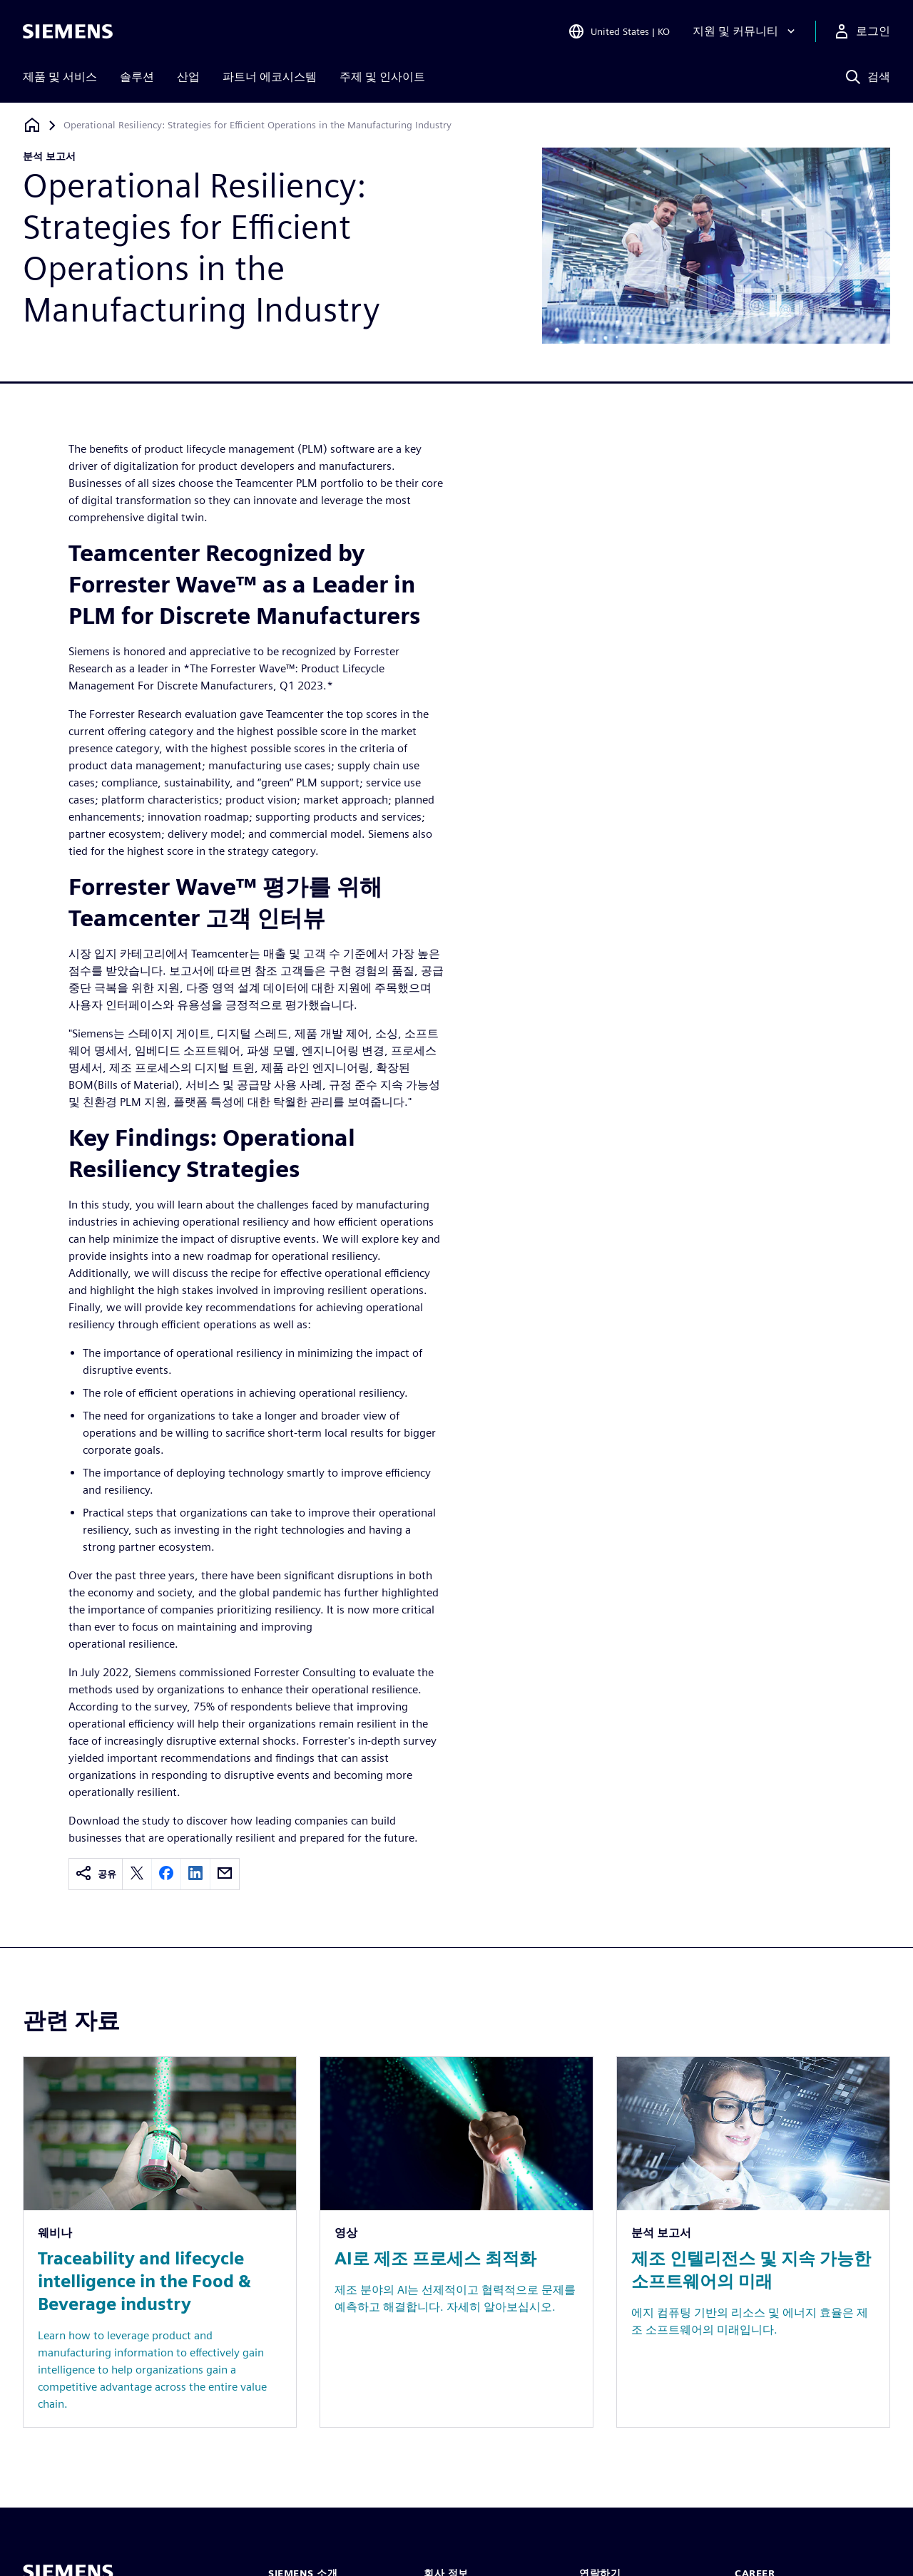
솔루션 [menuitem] (137, 76)
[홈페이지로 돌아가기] (32, 125)
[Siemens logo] (68, 31)
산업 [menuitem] (188, 76)
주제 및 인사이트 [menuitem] (382, 76)
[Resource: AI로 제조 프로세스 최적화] (456, 2242)
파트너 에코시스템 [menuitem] (270, 76)
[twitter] (137, 1874)
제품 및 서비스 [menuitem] (60, 76)
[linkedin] (195, 1874)
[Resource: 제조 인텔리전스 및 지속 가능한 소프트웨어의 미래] (753, 2242)
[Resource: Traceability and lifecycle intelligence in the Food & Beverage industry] (160, 2242)
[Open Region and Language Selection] (618, 31)
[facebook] (166, 1874)
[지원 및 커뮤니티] (745, 31)
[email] (224, 1874)
